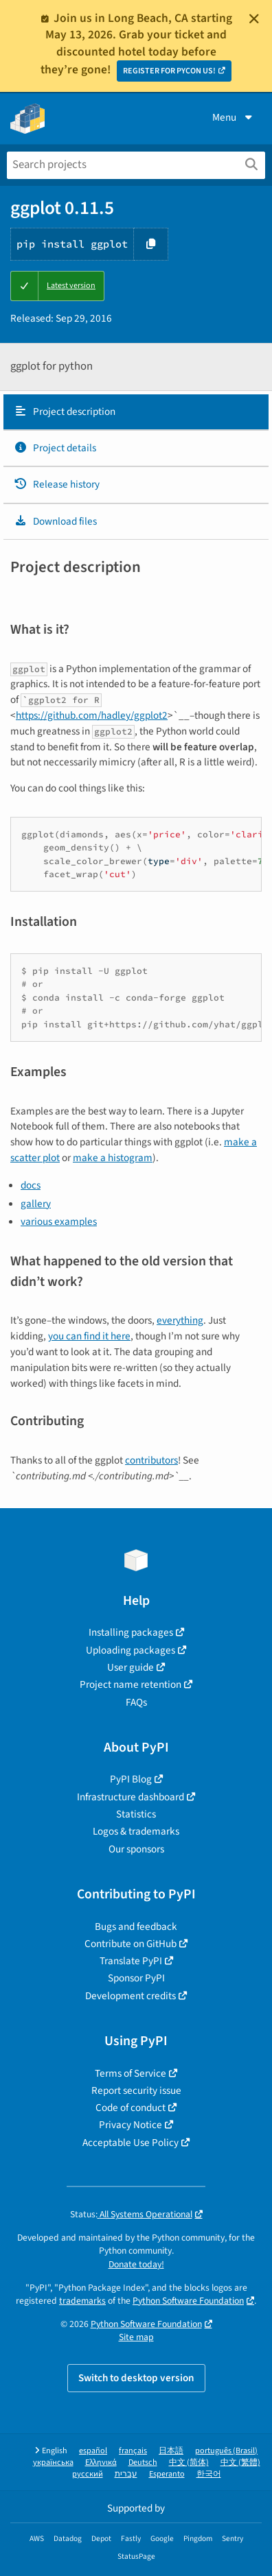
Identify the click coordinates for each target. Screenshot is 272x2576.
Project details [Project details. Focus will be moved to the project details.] (55, 447)
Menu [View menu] (233, 117)
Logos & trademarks (136, 1831)
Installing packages (131, 1632)
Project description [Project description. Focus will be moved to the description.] (64, 411)
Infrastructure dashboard (130, 1796)
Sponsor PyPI (136, 1977)
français (133, 2451)
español (93, 2451)
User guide (130, 1667)
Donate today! (136, 2264)
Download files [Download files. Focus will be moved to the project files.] (55, 521)
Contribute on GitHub (130, 1943)
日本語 (171, 2451)
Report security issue (136, 2090)
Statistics (136, 1814)
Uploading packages (130, 1650)
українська (53, 2462)
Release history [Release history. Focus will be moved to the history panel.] (57, 484)
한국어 (208, 2474)
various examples (59, 1221)
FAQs (136, 1702)
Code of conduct (130, 2107)
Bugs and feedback (136, 1926)
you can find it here (89, 1336)
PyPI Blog (131, 1779)
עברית (126, 2474)
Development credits (130, 1995)
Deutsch (142, 2462)
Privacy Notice (130, 2124)
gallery (36, 1203)
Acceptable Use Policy (130, 2142)
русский (87, 2474)
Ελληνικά (101, 2462)
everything (180, 1320)
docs (31, 1185)
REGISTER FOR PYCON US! (169, 71)
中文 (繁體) (240, 2462)
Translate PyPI (131, 1960)
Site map (136, 2337)
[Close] (254, 18)
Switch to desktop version (136, 2377)
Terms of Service (130, 2073)
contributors (151, 1460)
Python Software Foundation (188, 2300)
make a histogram (112, 1157)
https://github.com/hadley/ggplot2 (92, 715)
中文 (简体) (189, 2462)
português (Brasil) (226, 2451)
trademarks (82, 2300)
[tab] (136, 412)
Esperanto (167, 2474)
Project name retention (130, 1684)
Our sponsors (136, 1849)
